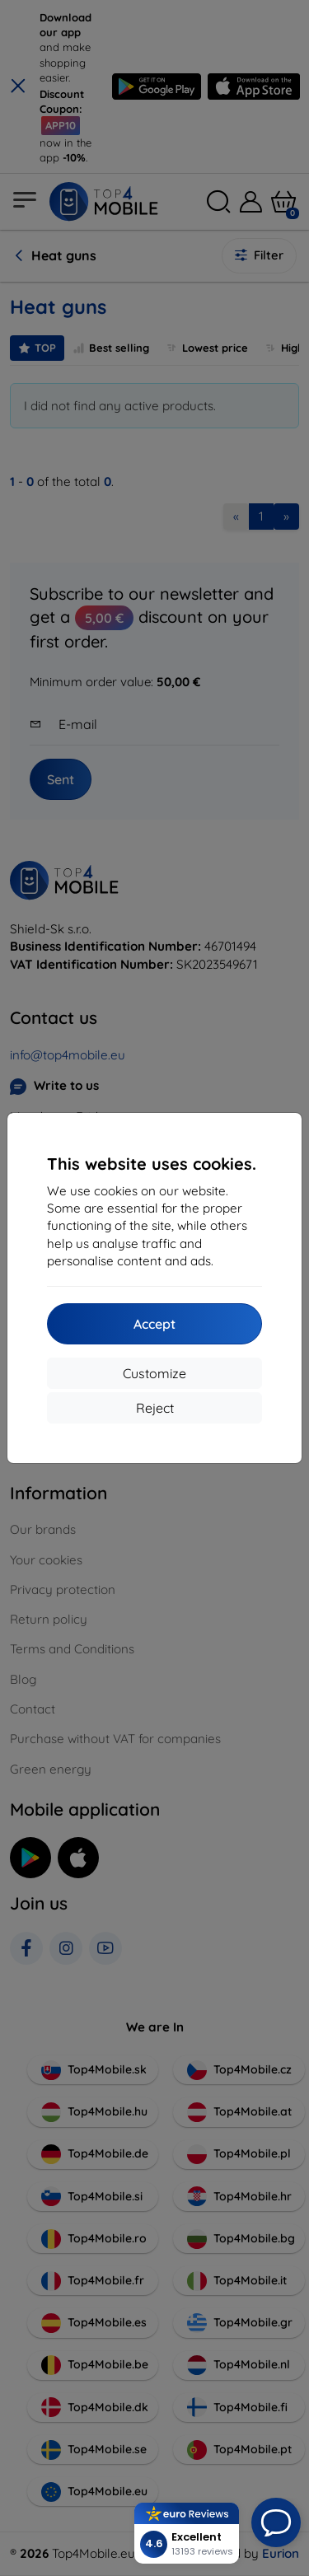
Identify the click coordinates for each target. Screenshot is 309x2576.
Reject (155, 1408)
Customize (154, 1373)
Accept (154, 1324)
